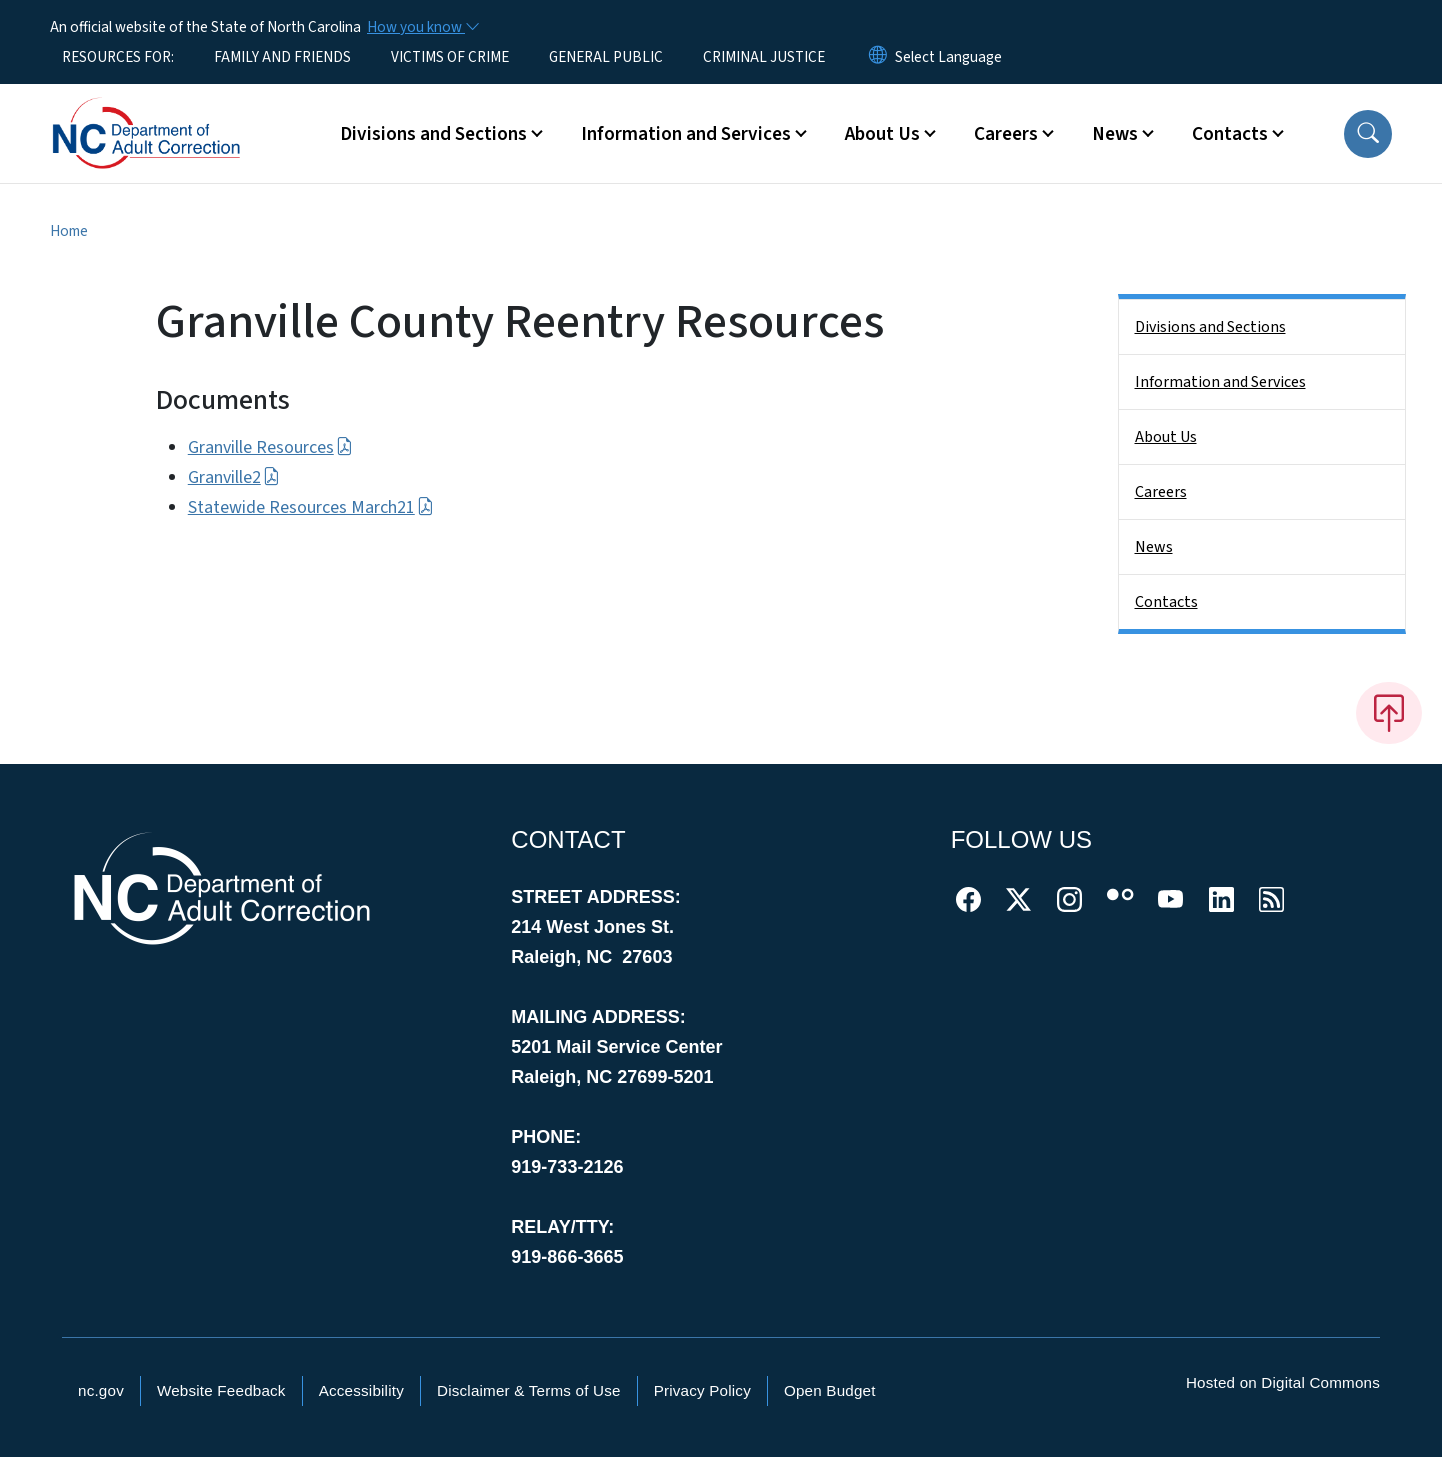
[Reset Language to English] (878, 57)
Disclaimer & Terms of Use (529, 1390)
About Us (1166, 437)
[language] (948, 57)
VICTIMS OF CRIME (450, 57)
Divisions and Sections (1210, 327)
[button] (1368, 134)
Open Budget (830, 1390)
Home (69, 231)
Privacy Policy (702, 1390)
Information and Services (1220, 382)
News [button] (1115, 134)
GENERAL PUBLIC (606, 57)
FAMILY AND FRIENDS (282, 57)
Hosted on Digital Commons (1283, 1382)
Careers (1161, 492)
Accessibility (361, 1390)
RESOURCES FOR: (118, 57)
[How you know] (422, 27)
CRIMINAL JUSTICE (764, 57)
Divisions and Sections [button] (433, 134)
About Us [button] (882, 134)
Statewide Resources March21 (311, 507)
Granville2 (234, 477)
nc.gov (101, 1390)
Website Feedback (221, 1390)
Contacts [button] (1230, 134)
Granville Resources (270, 447)
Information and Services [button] (686, 134)
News (1154, 547)
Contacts (1166, 602)
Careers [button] (1006, 134)
